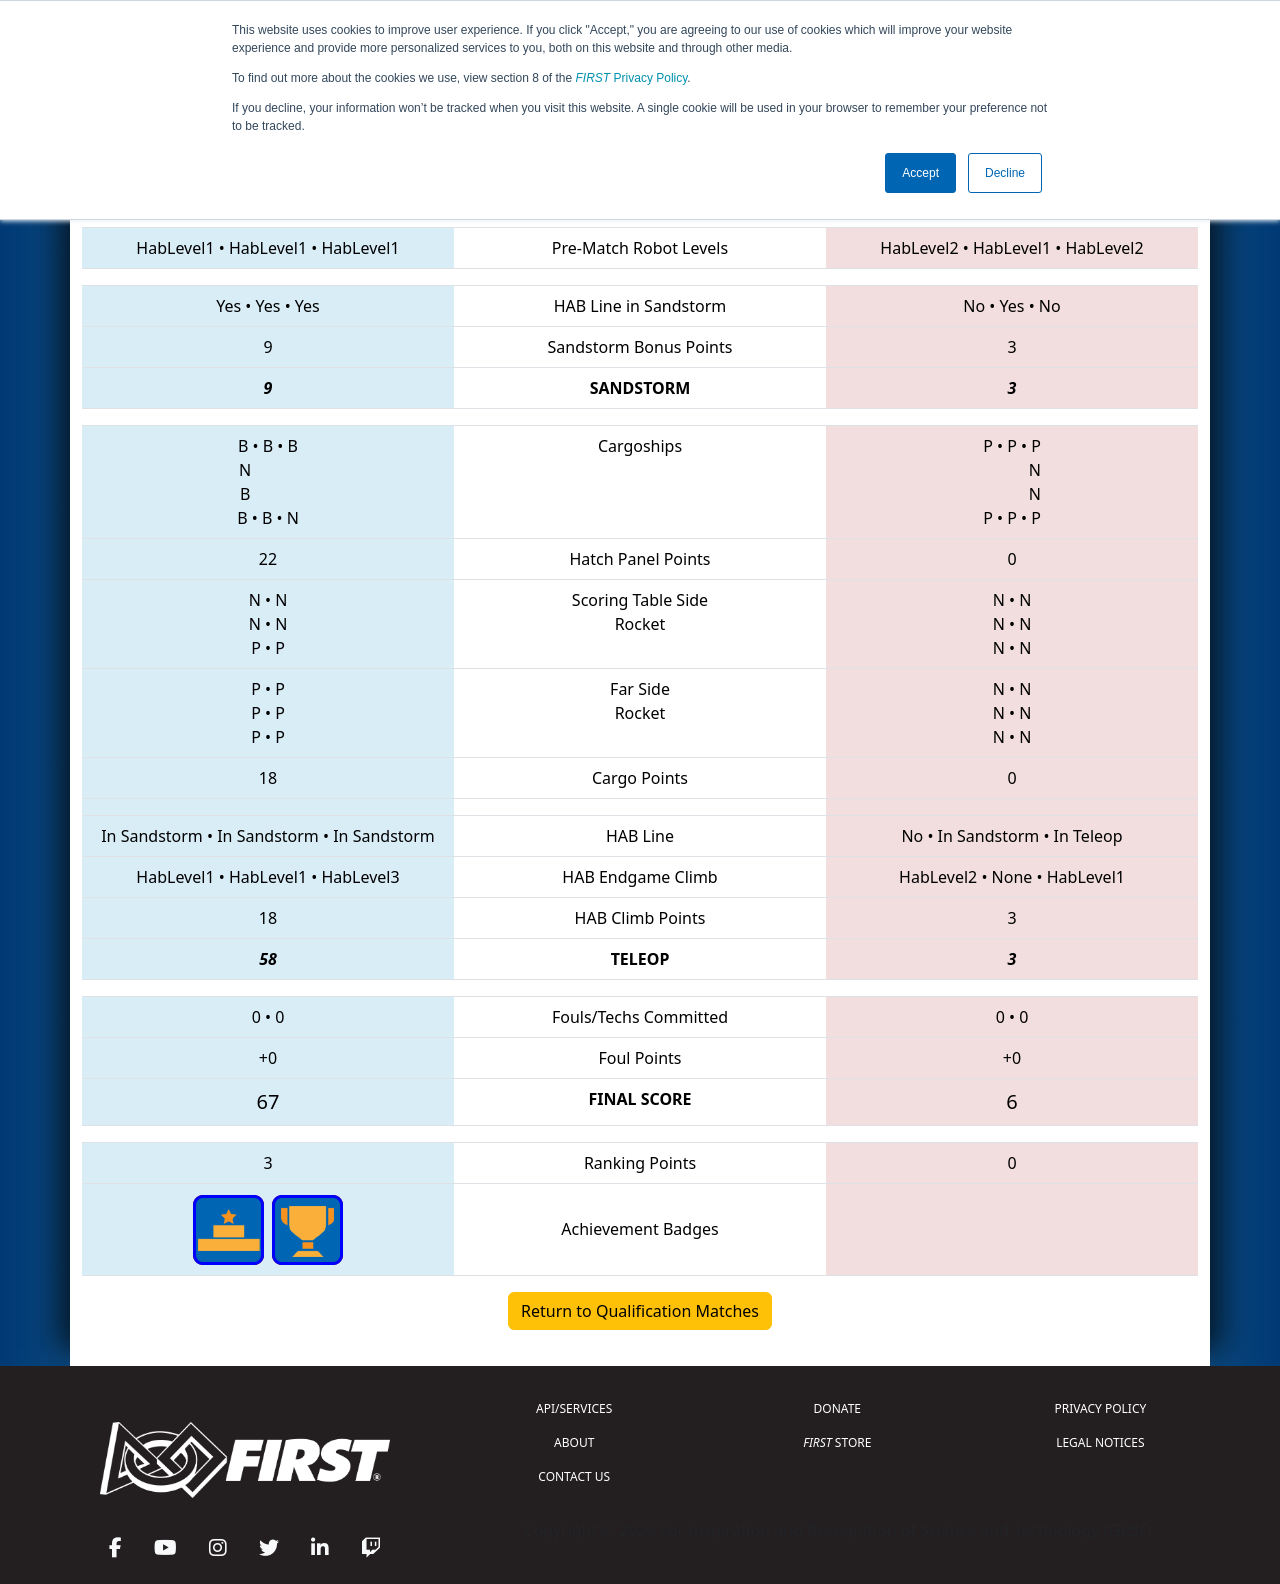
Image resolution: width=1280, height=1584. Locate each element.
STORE (837, 1442)
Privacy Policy (632, 78)
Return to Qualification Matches (640, 1311)
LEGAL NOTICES (1100, 1442)
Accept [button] (920, 173)
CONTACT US (574, 1476)
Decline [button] (1005, 173)
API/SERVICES (574, 1408)
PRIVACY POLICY (1100, 1408)
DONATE (837, 1408)
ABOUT (574, 1442)
